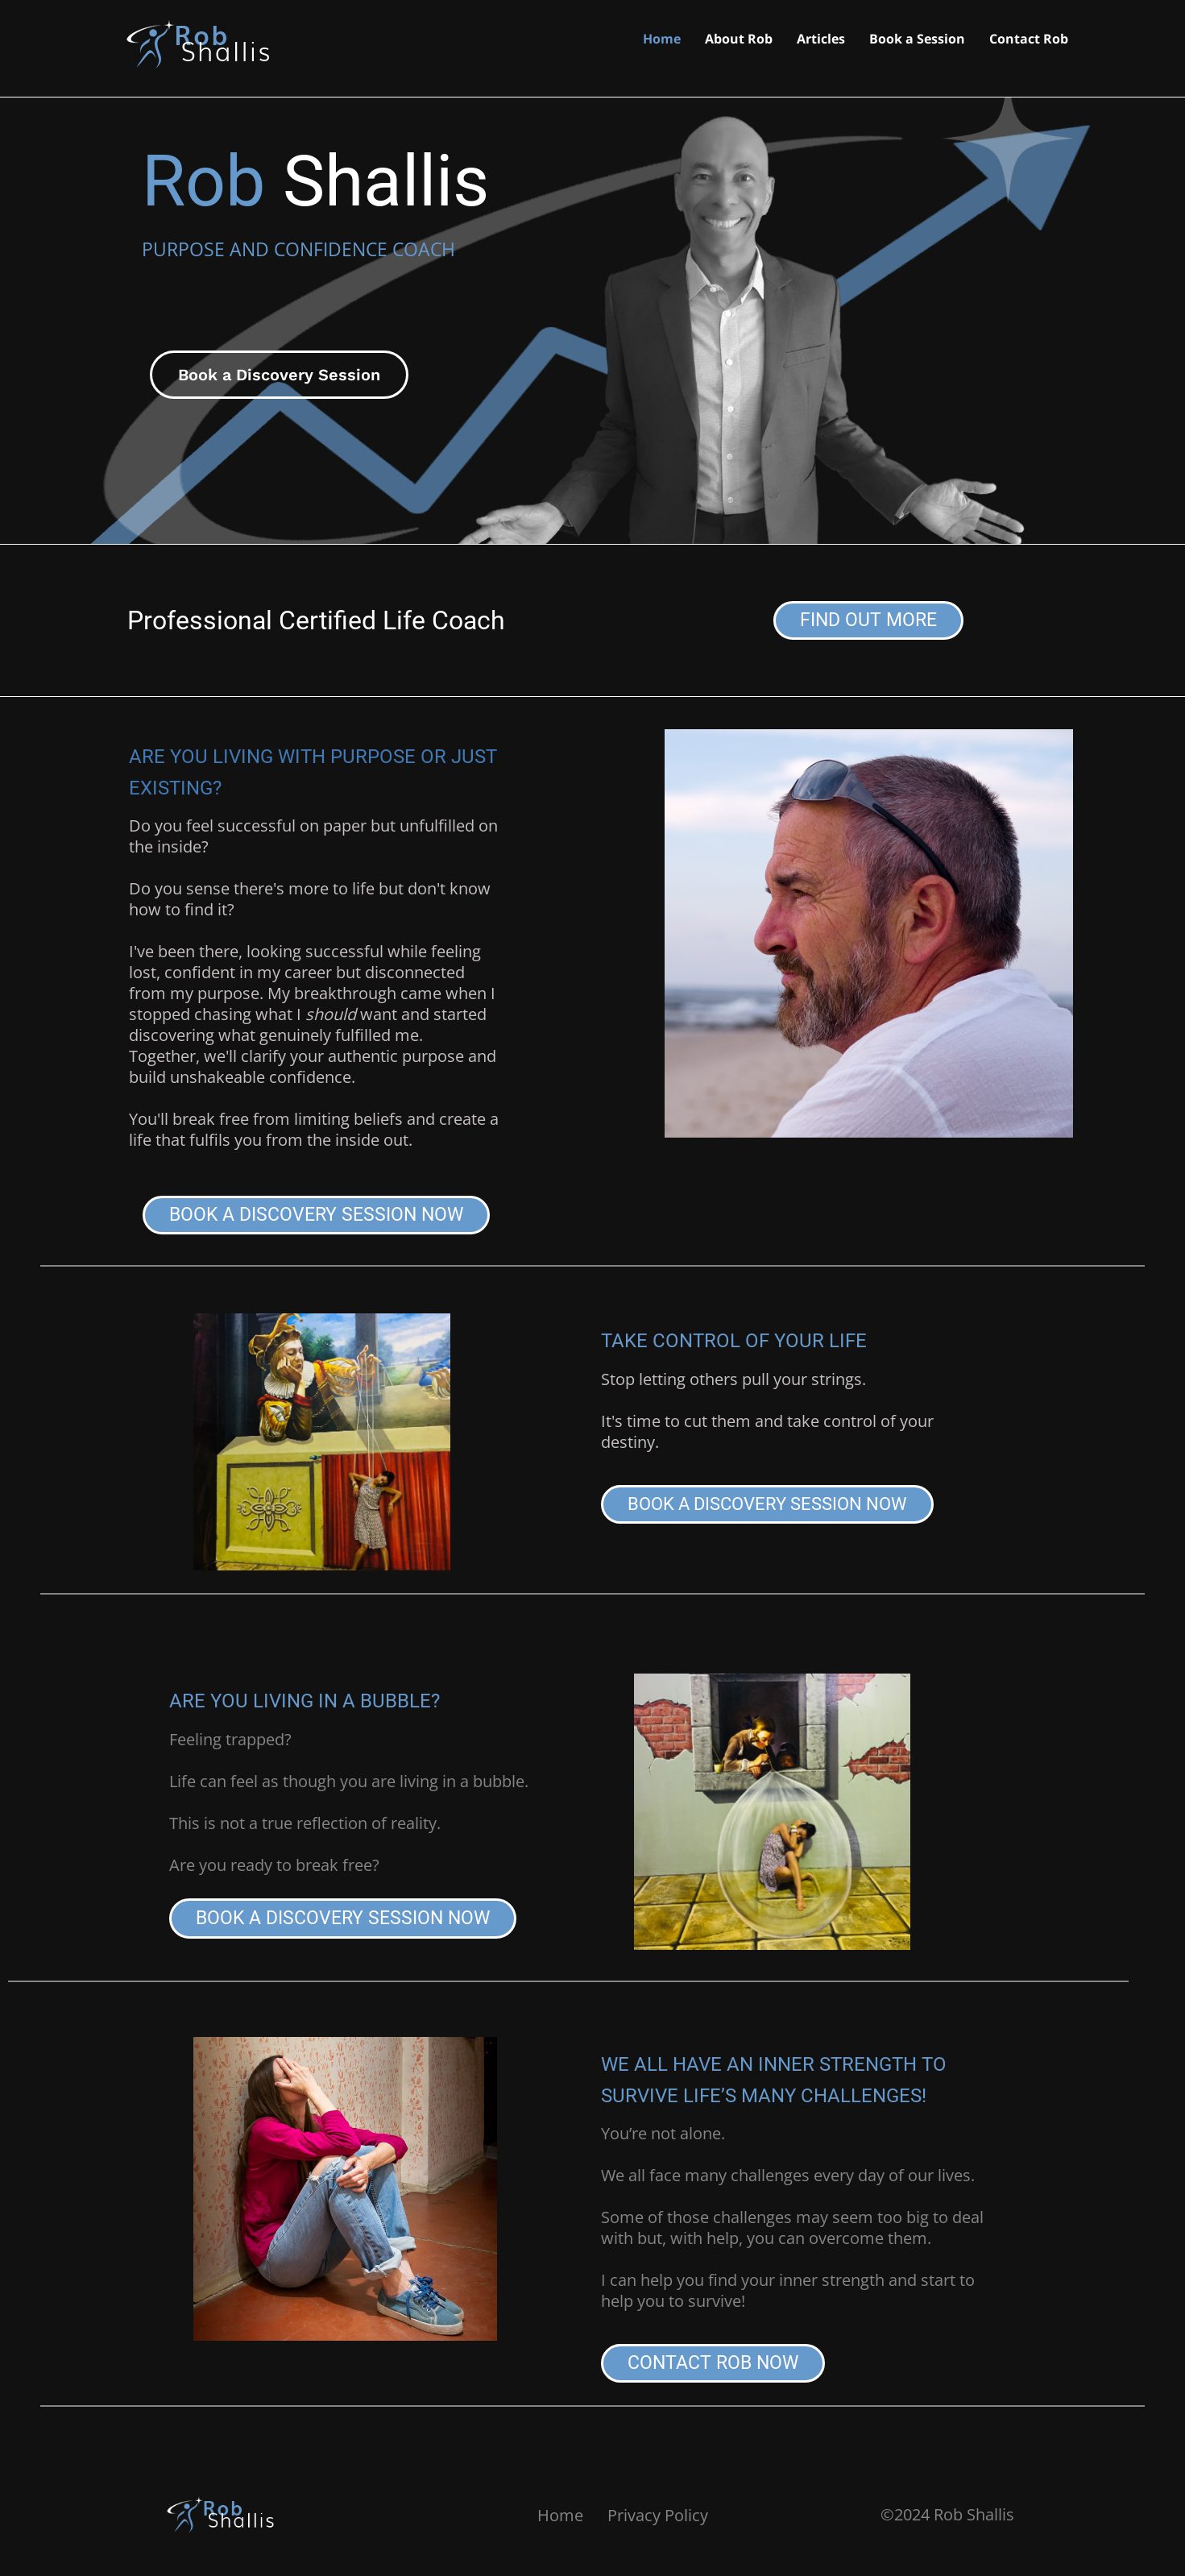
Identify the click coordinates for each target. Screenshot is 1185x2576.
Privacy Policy (657, 2515)
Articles (821, 40)
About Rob (739, 40)
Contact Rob (1028, 40)
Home (662, 40)
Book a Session (917, 40)
